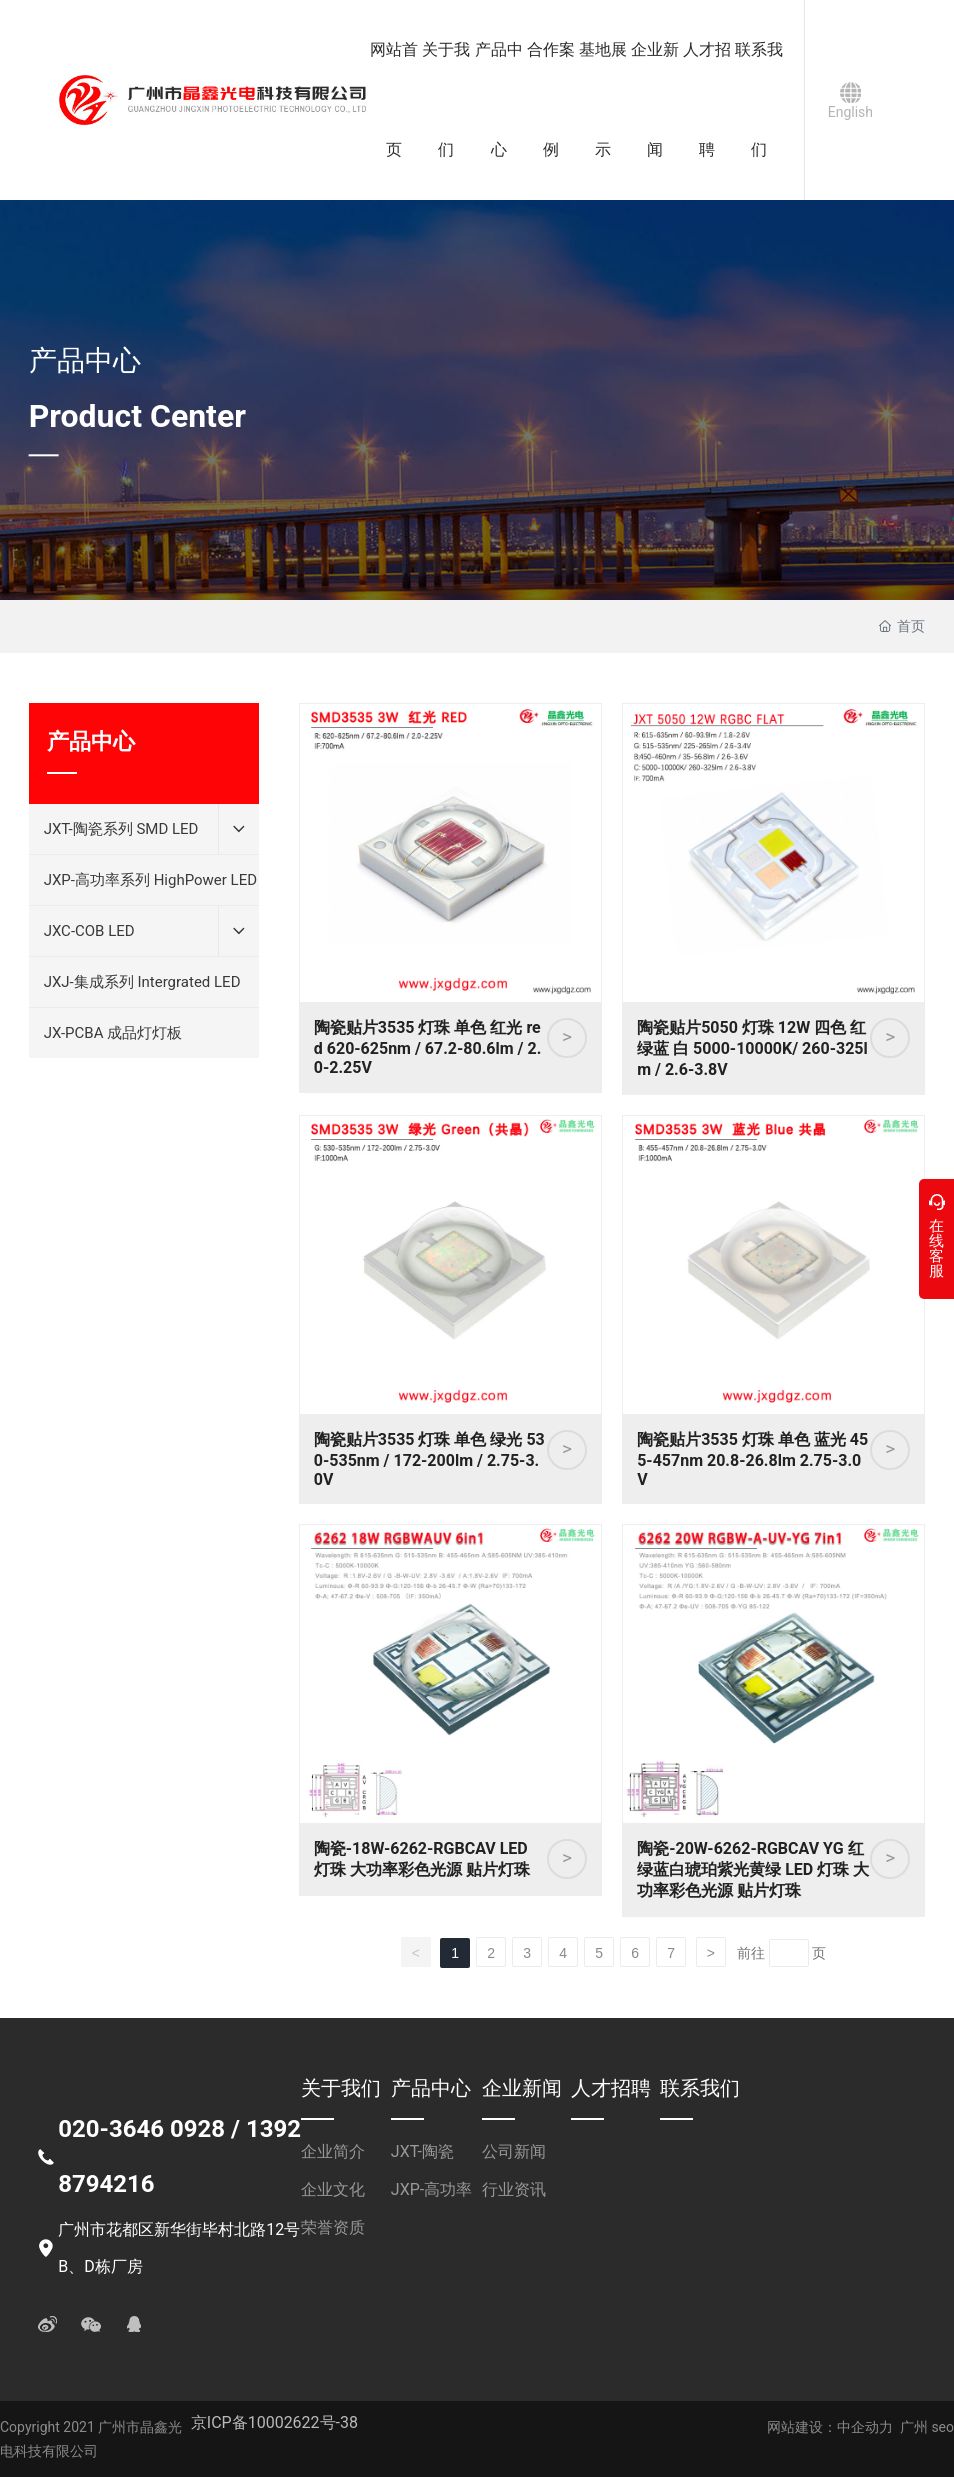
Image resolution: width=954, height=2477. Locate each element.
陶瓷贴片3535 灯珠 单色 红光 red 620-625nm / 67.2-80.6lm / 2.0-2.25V (428, 1047)
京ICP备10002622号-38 (274, 2422)
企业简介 (333, 2151)
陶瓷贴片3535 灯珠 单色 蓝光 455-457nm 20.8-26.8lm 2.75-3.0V (752, 1459)
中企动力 (865, 2427)
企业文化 (333, 2189)
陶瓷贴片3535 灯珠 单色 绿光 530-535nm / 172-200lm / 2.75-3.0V (429, 1459)
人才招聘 (611, 2088)
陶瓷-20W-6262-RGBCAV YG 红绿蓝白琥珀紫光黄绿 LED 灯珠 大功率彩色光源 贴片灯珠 (753, 1869)
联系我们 (700, 2088)
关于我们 (341, 2088)
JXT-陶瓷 (422, 2151)
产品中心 (85, 360)
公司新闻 (514, 2151)
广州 (914, 2427)
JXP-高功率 (431, 2189)
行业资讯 (514, 2189)
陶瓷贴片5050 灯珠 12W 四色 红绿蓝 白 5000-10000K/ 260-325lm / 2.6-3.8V (752, 1048)
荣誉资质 (333, 2227)
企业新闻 (522, 2088)
